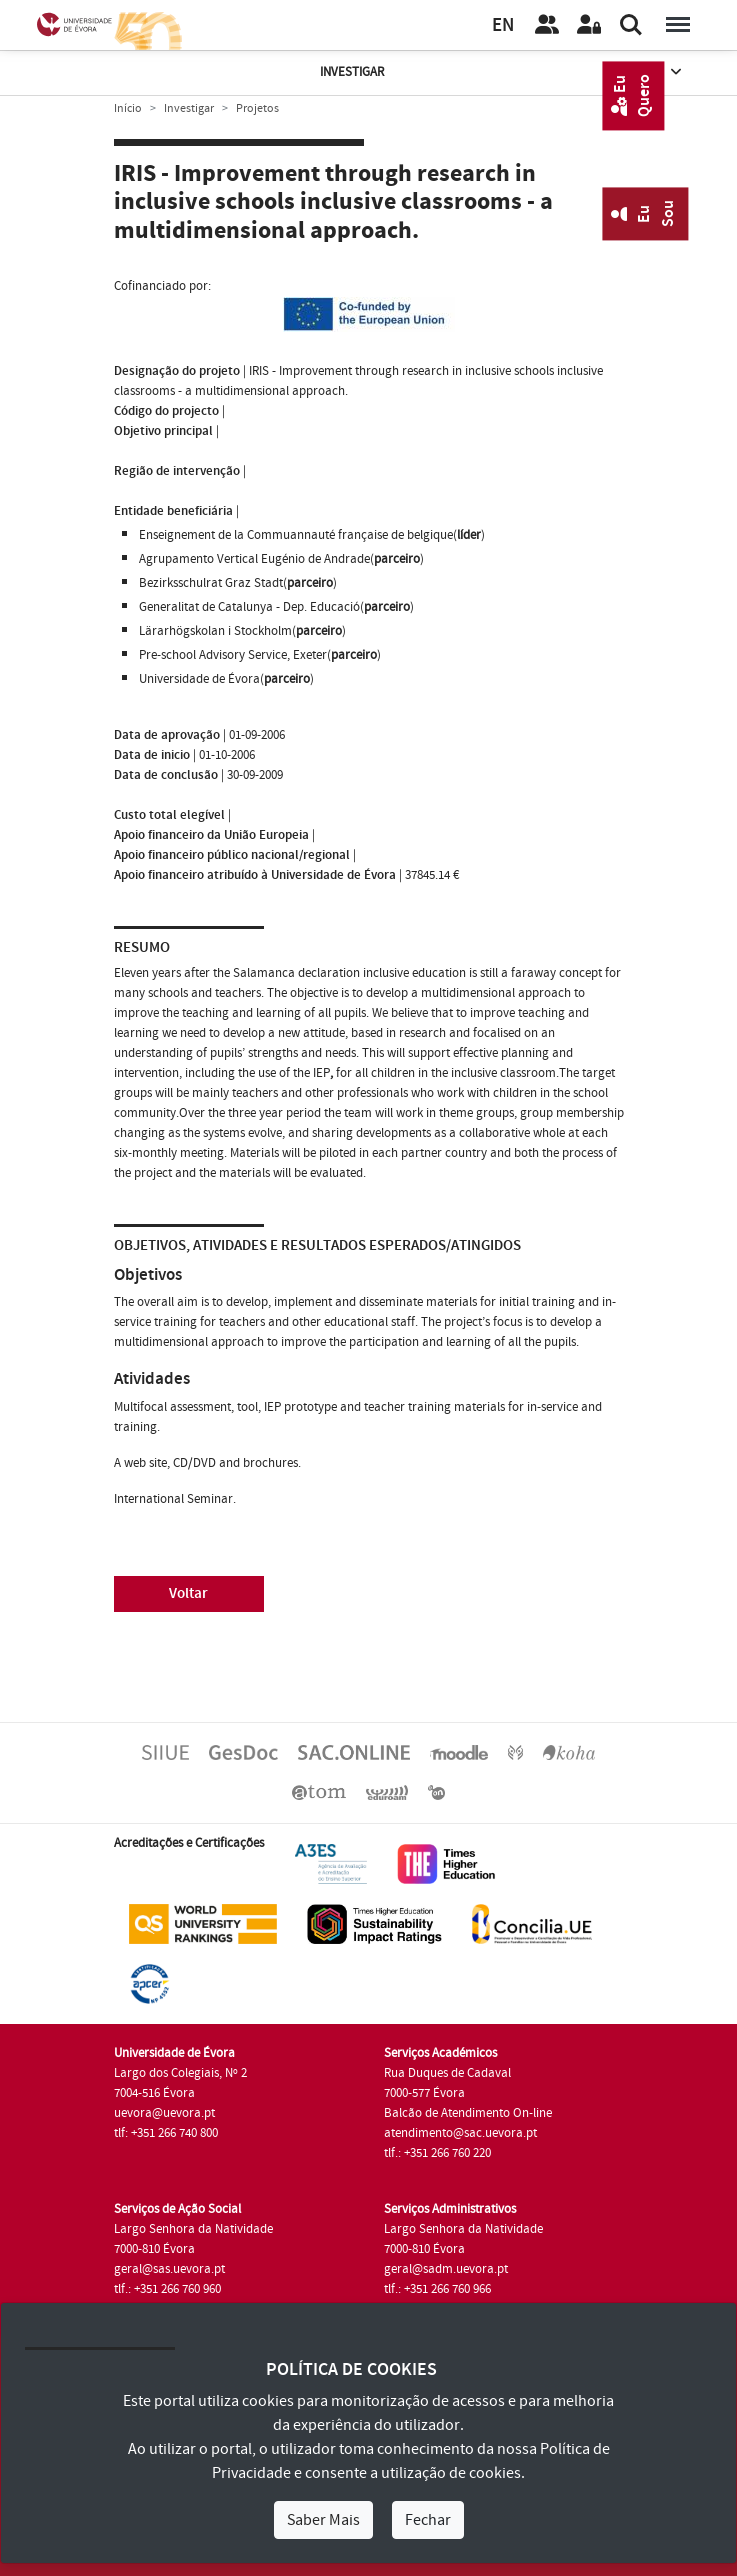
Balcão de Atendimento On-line (468, 2113)
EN (503, 25)
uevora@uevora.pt (164, 2113)
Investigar (502, 72)
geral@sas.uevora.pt (169, 2269)
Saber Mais (323, 2520)
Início (128, 108)
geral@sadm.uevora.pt (446, 2269)
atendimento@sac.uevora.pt (460, 2133)
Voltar (188, 1593)
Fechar (428, 2520)
